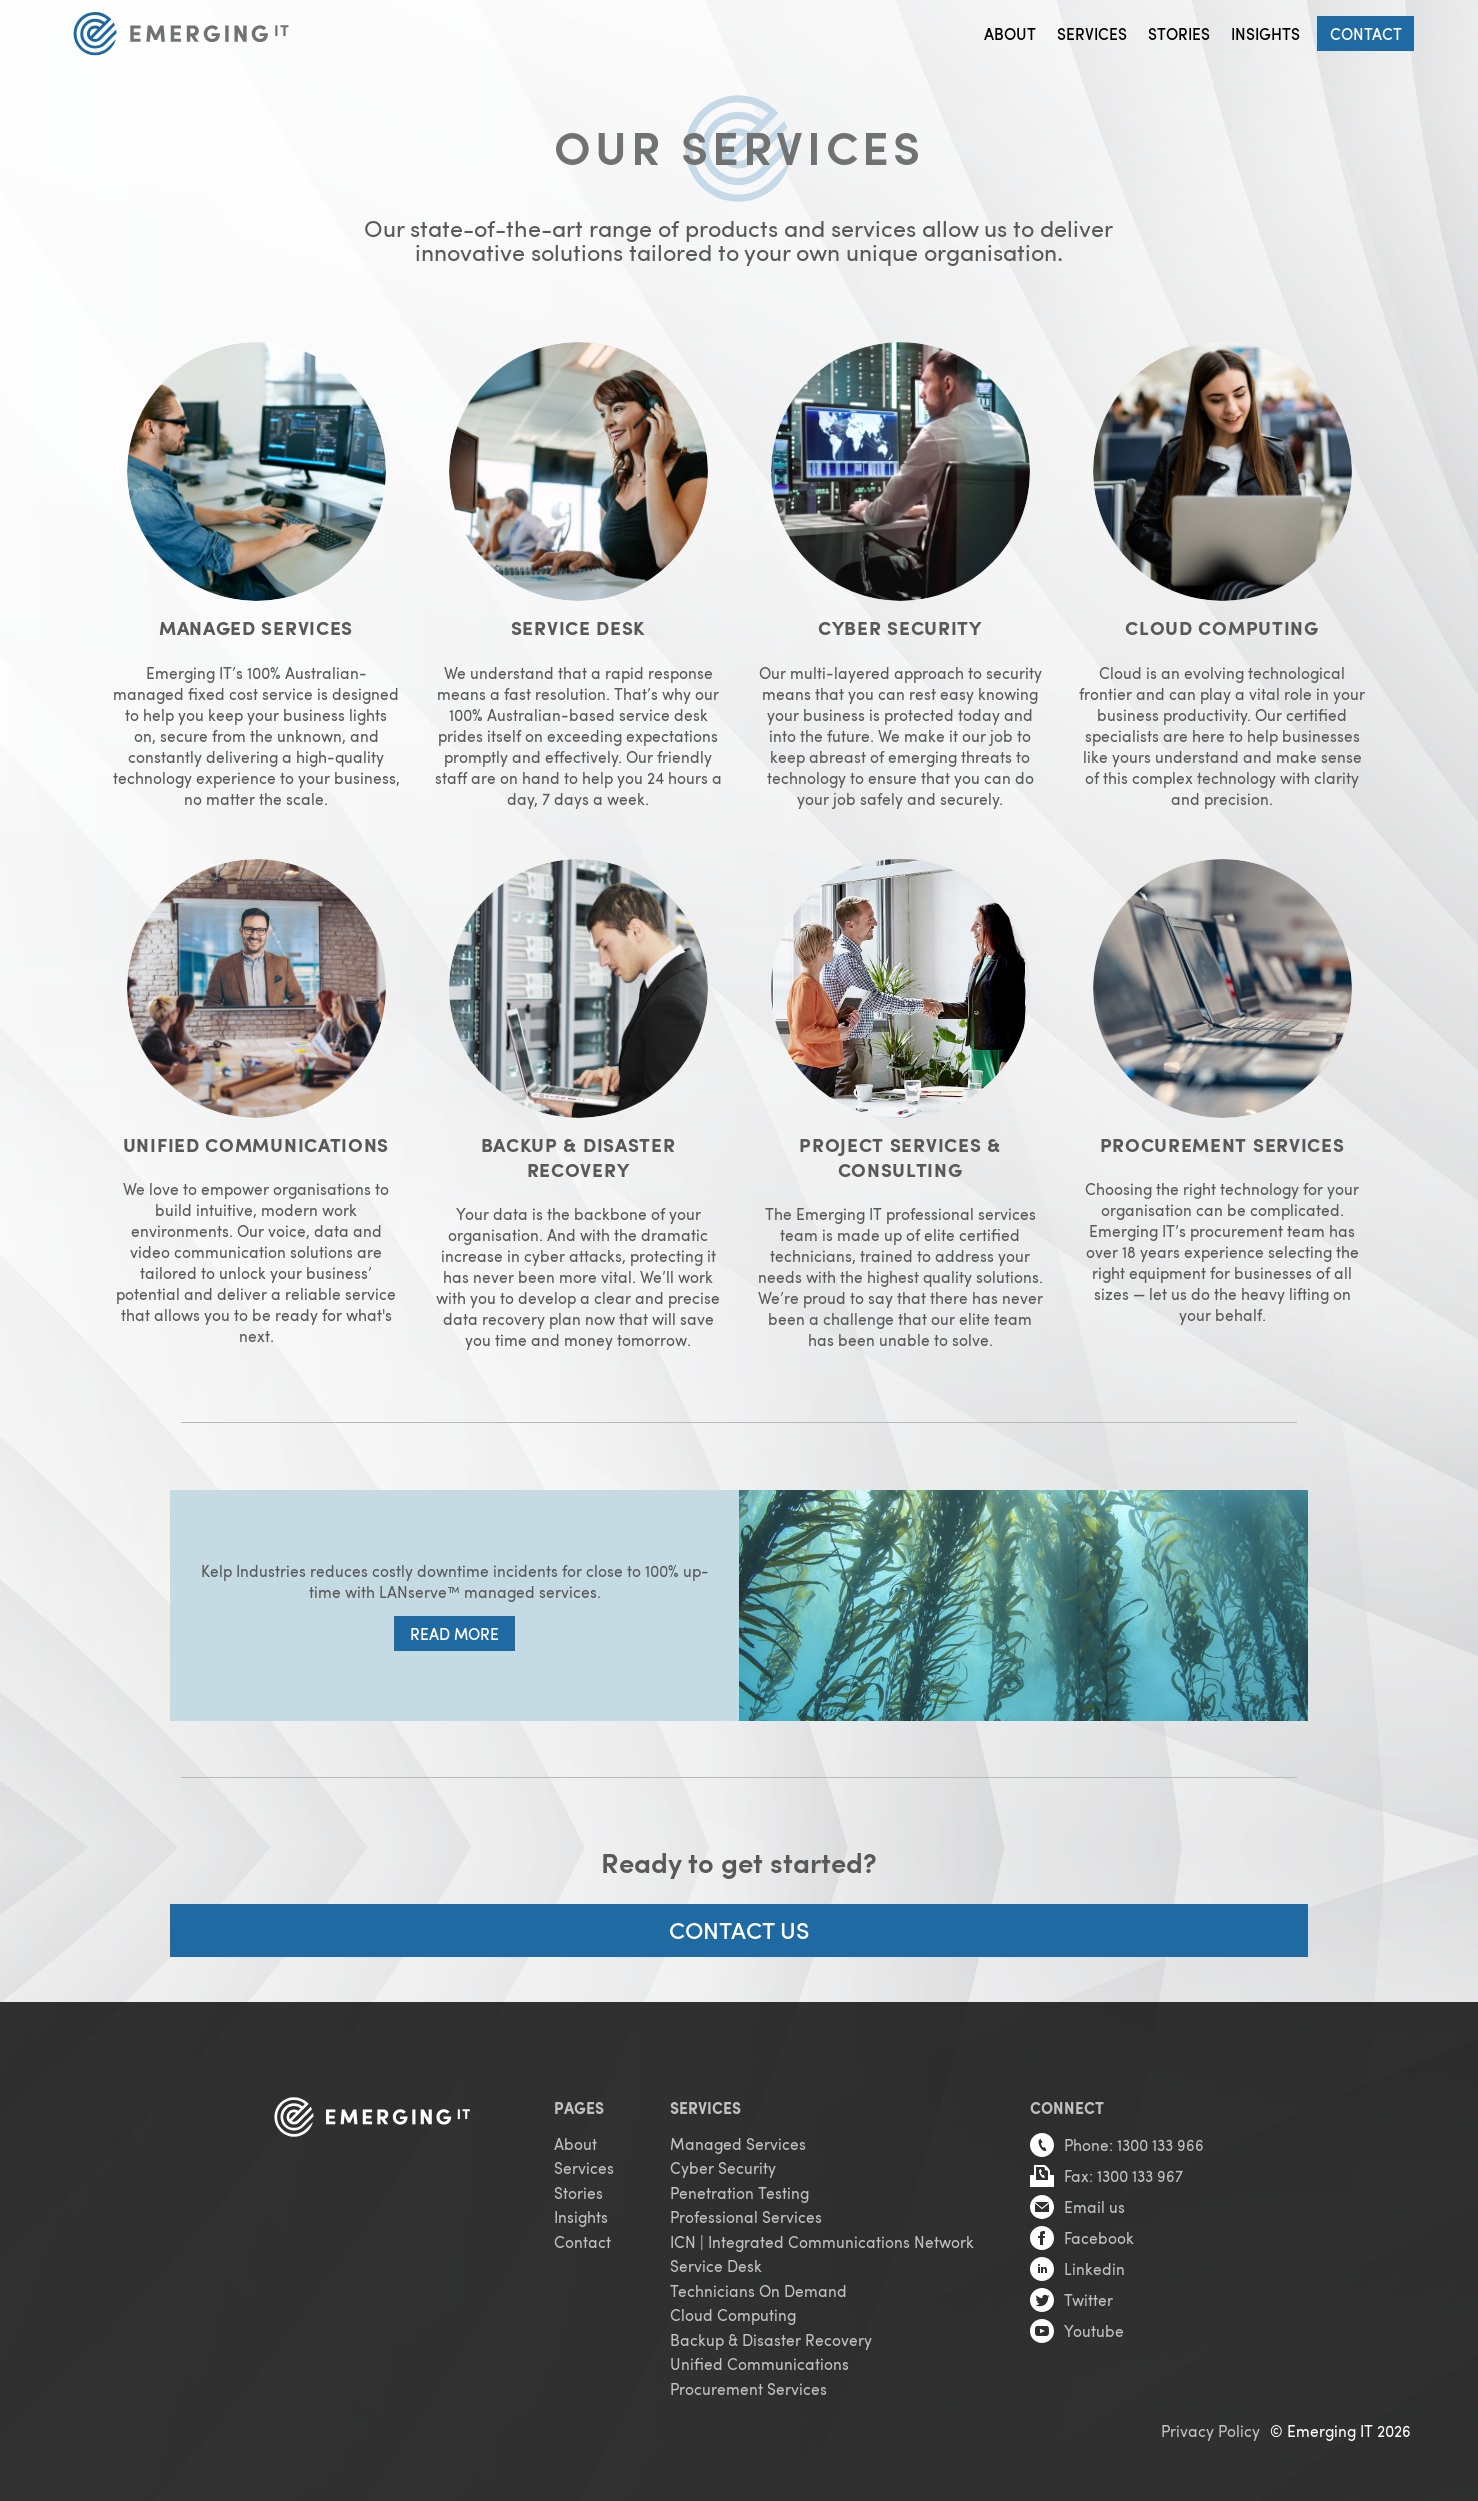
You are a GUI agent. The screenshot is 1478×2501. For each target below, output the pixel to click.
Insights (1265, 33)
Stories (1179, 33)
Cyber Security (723, 2165)
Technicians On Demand (758, 2287)
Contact (1366, 33)
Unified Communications (759, 2361)
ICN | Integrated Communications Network (822, 2238)
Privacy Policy (1210, 2427)
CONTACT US (739, 1926)
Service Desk (716, 2263)
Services (1092, 33)
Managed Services (738, 2140)
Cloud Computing (733, 2312)
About (1010, 33)
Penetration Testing (739, 2189)
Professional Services (746, 2214)
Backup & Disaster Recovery (771, 2336)
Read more (454, 1631)
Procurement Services (748, 2385)
